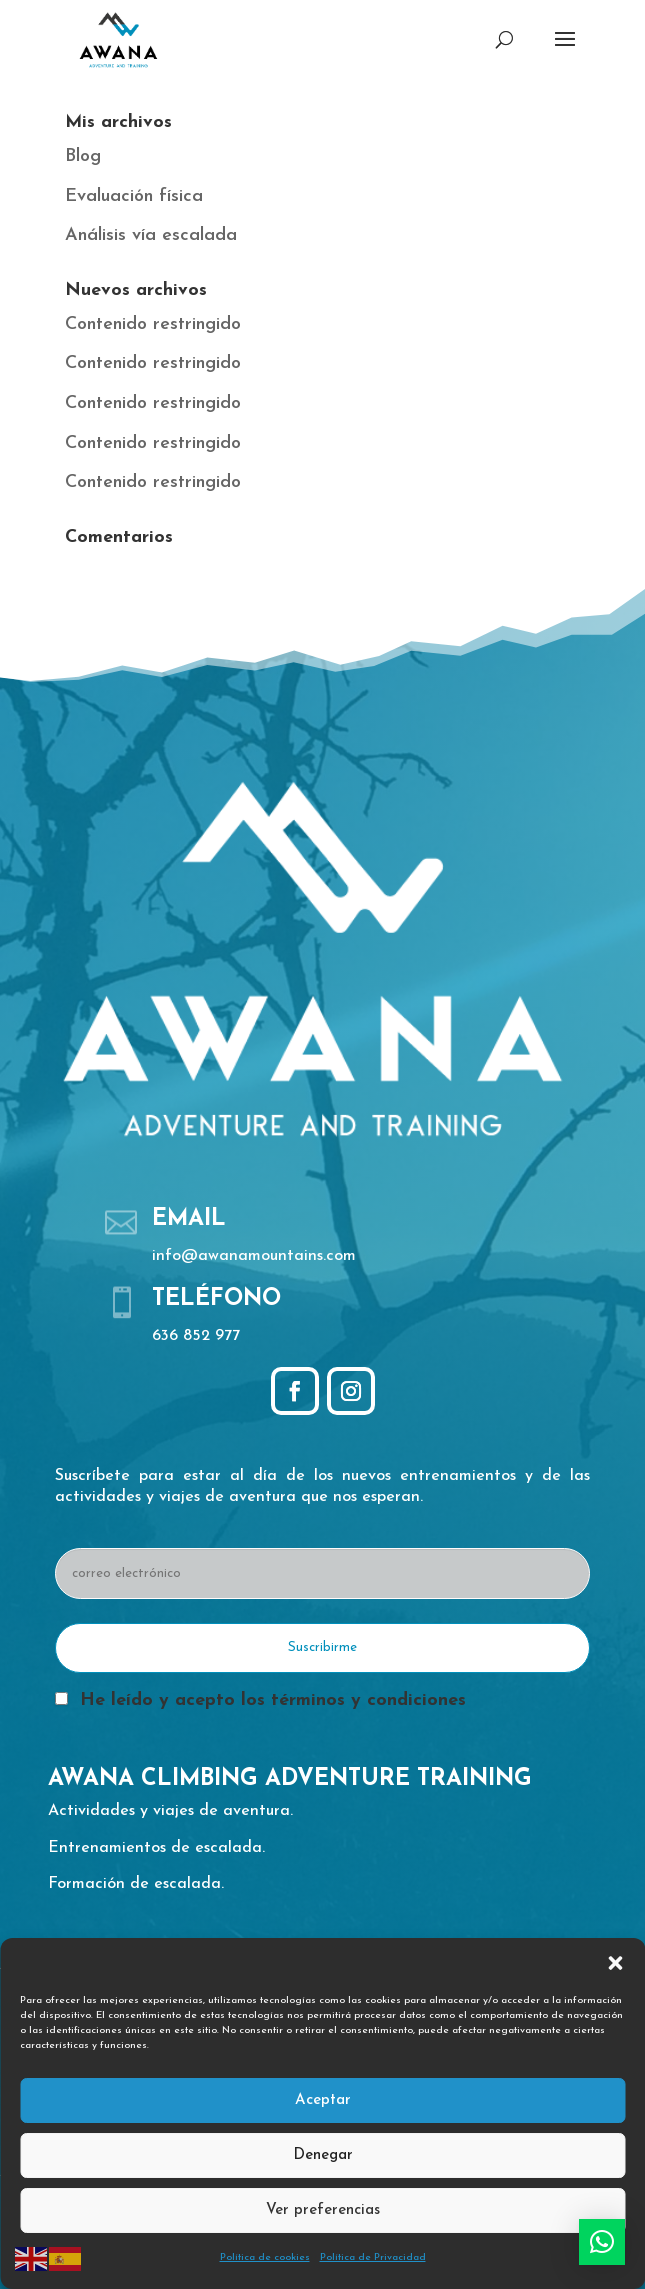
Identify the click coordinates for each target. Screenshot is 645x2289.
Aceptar (323, 2100)
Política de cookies (265, 2257)
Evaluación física (134, 196)
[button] (615, 1963)
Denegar (323, 2155)
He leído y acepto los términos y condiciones (273, 1700)
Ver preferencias (323, 2210)
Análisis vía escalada (151, 235)
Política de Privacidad (373, 2257)
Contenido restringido (153, 324)
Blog (83, 156)
